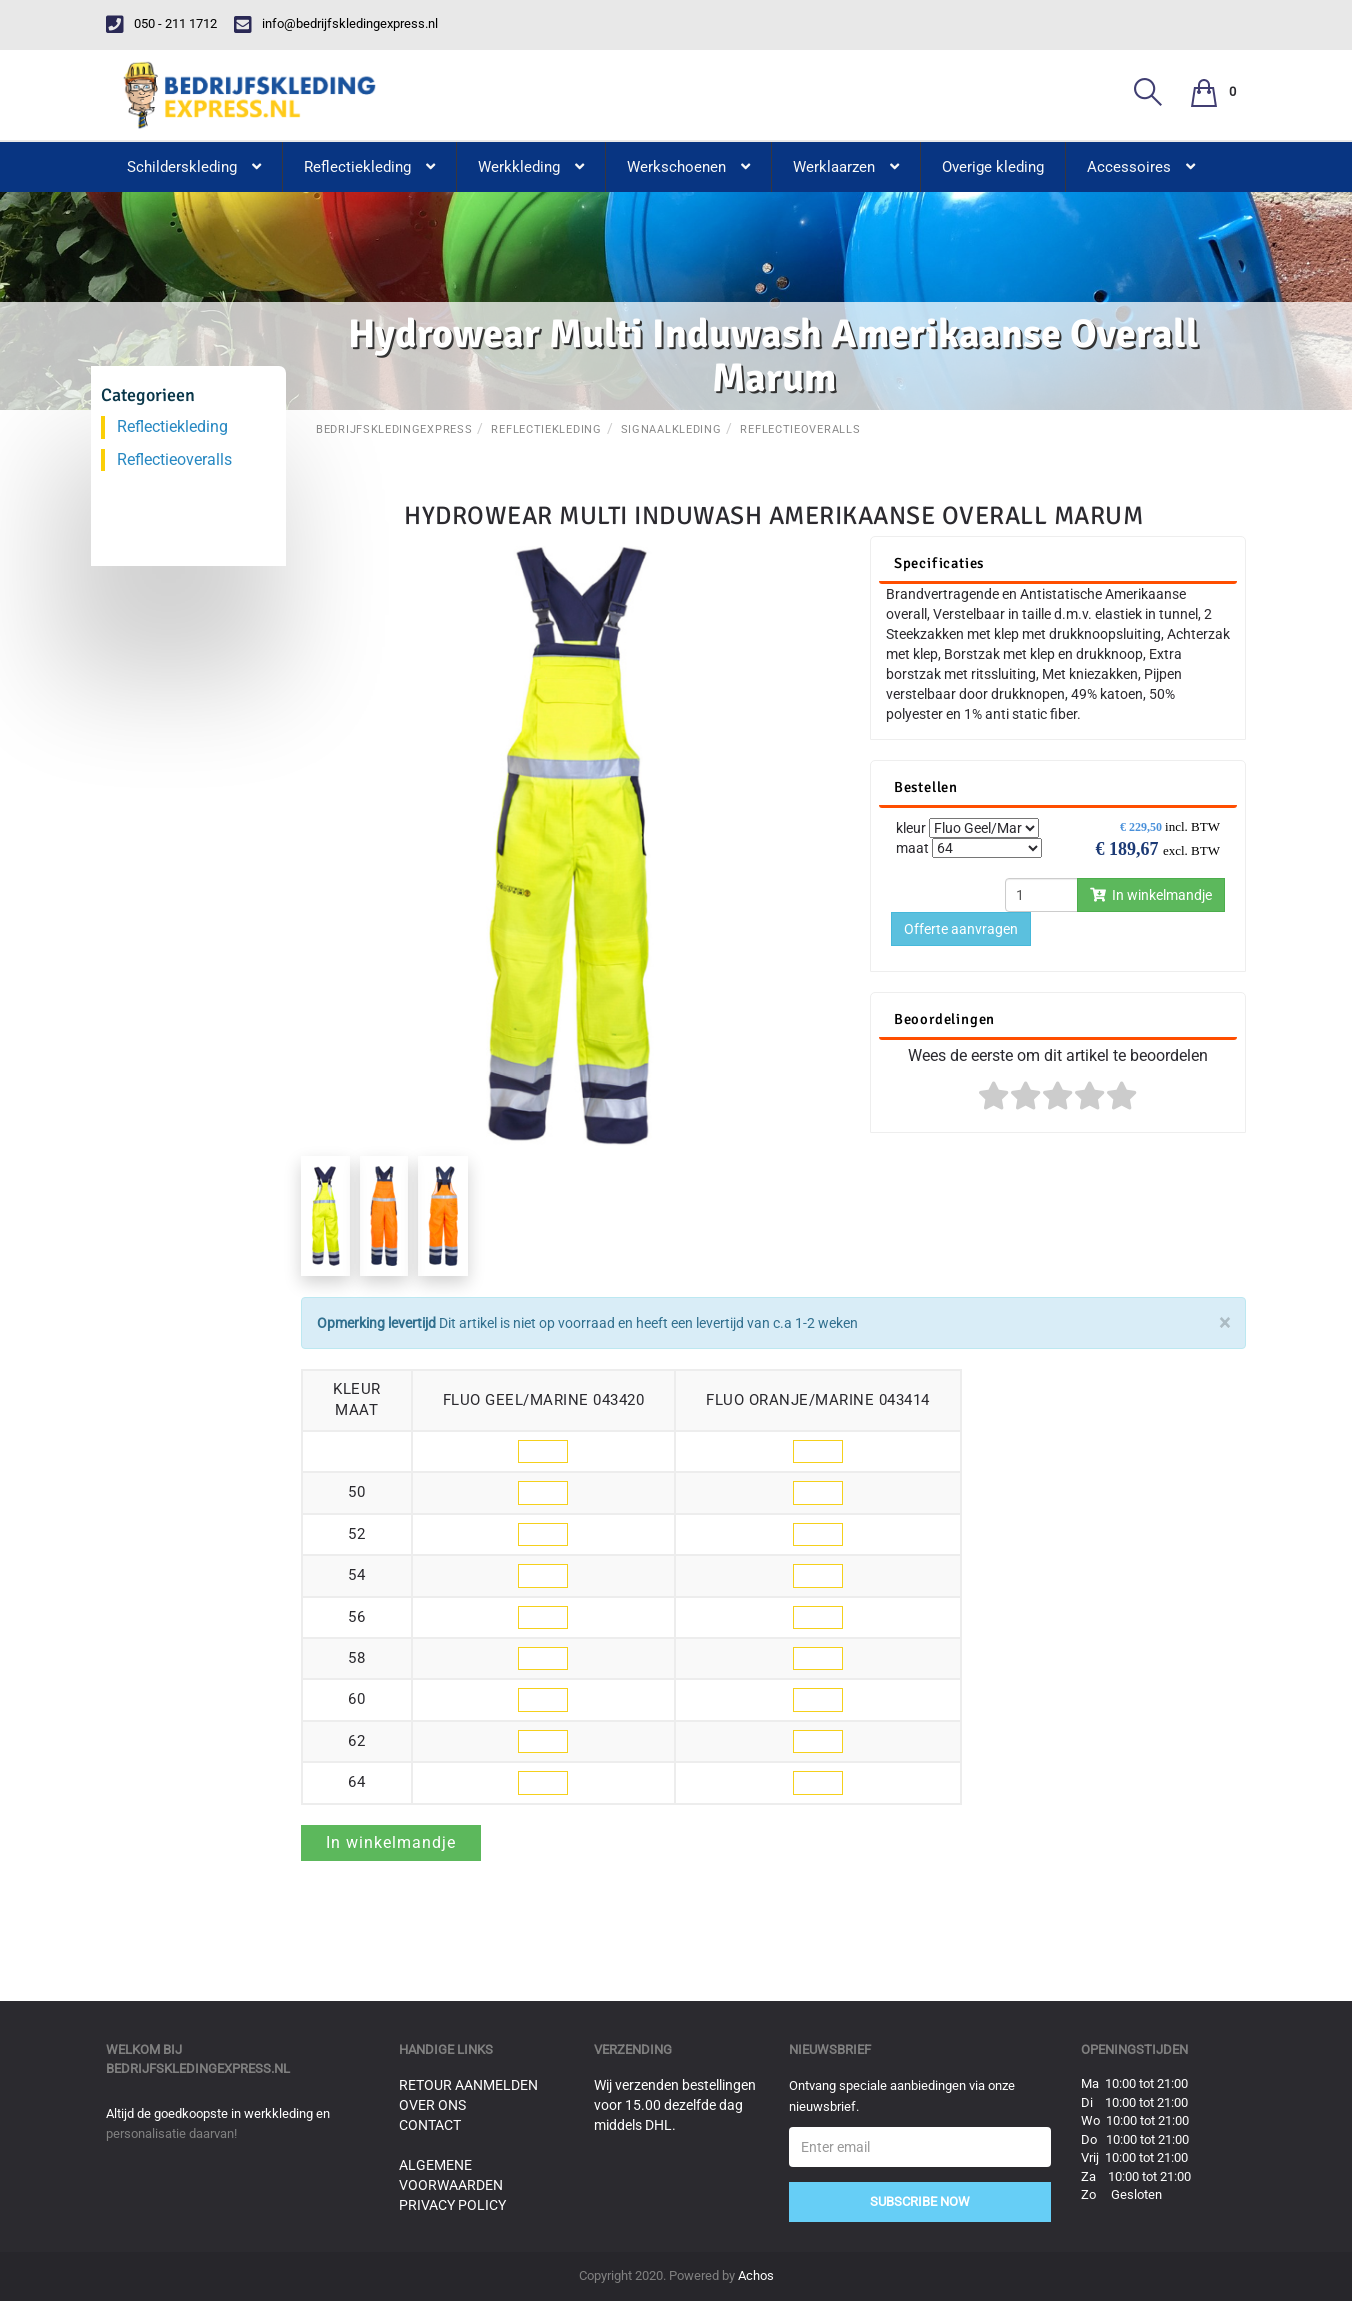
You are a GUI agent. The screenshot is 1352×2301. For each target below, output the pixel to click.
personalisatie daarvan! (171, 2133)
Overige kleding (993, 167)
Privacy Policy (452, 2205)
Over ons (432, 2105)
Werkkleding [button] (531, 167)
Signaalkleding (671, 429)
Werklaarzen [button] (846, 167)
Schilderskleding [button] (194, 167)
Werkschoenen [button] (688, 167)
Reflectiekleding (546, 429)
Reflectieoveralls (800, 429)
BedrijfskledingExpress (394, 429)
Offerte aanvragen (961, 929)
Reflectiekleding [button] (369, 167)
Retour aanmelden (468, 2085)
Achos (756, 2275)
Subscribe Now (920, 2201)
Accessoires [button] (1141, 167)
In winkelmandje (1151, 895)
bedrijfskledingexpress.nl (198, 2068)
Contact (430, 2125)
